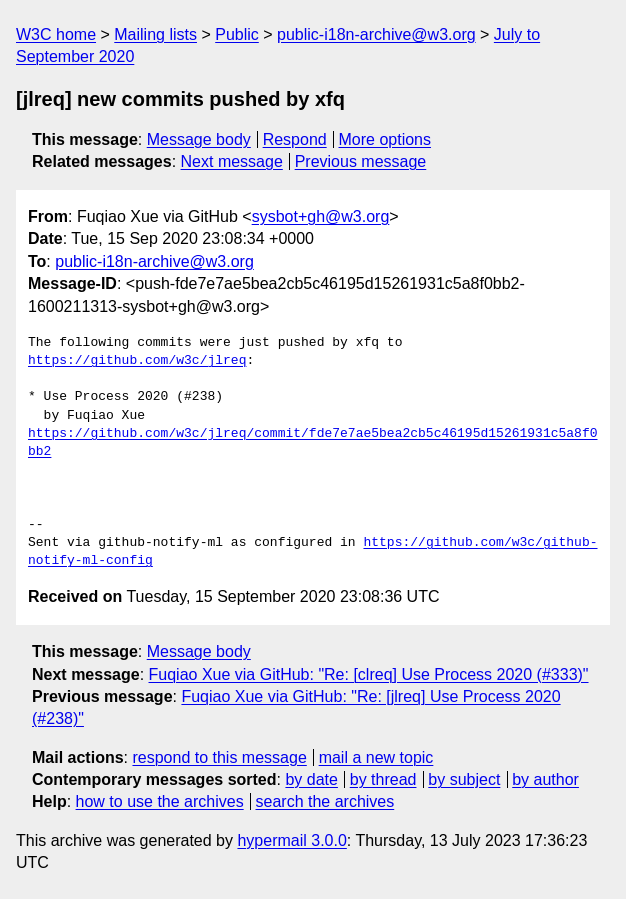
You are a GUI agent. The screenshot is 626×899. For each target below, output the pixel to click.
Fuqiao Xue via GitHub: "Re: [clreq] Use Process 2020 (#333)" (369, 674)
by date (311, 779)
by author (545, 779)
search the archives (325, 801)
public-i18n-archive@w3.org (376, 34)
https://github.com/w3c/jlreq (137, 361)
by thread (383, 779)
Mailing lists (155, 34)
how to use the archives (160, 801)
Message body (199, 139)
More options (385, 139)
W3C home (56, 34)
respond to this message (219, 757)
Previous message (361, 161)
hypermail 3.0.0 (291, 840)
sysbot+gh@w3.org (321, 216)
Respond (295, 139)
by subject (464, 779)
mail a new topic (376, 757)
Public (237, 34)
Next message (232, 161)
